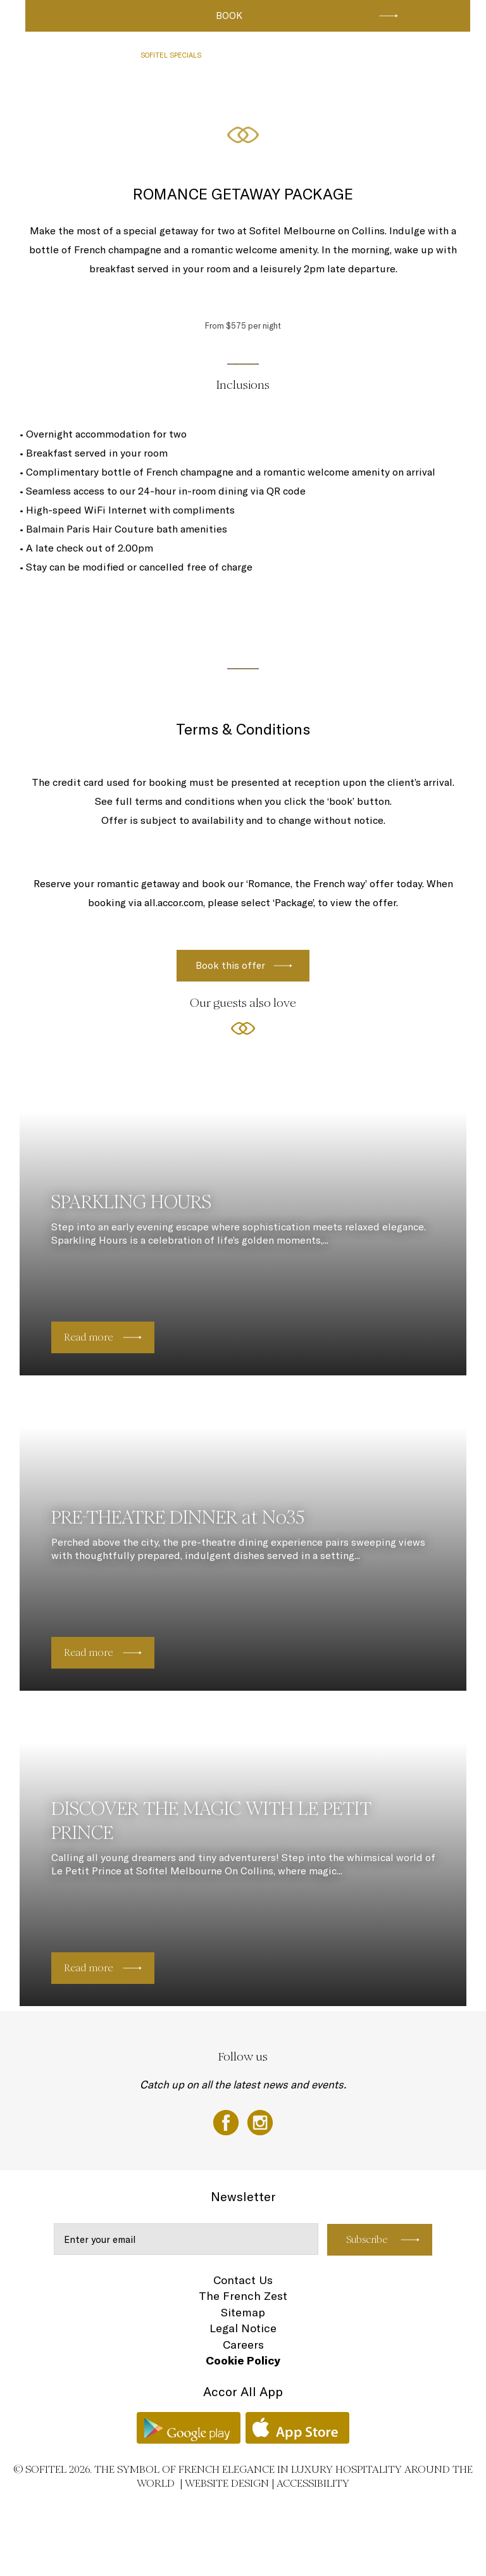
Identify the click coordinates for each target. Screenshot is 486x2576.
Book (229, 15)
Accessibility (313, 2483)
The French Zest (243, 2296)
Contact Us (243, 2280)
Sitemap (243, 2312)
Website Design (227, 2483)
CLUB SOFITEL (420, 55)
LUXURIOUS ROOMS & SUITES (79, 55)
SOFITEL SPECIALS (170, 55)
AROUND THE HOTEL (63, 102)
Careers (243, 2344)
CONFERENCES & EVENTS (341, 55)
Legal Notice (243, 2328)
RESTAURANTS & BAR (250, 55)
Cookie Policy (243, 2360)
